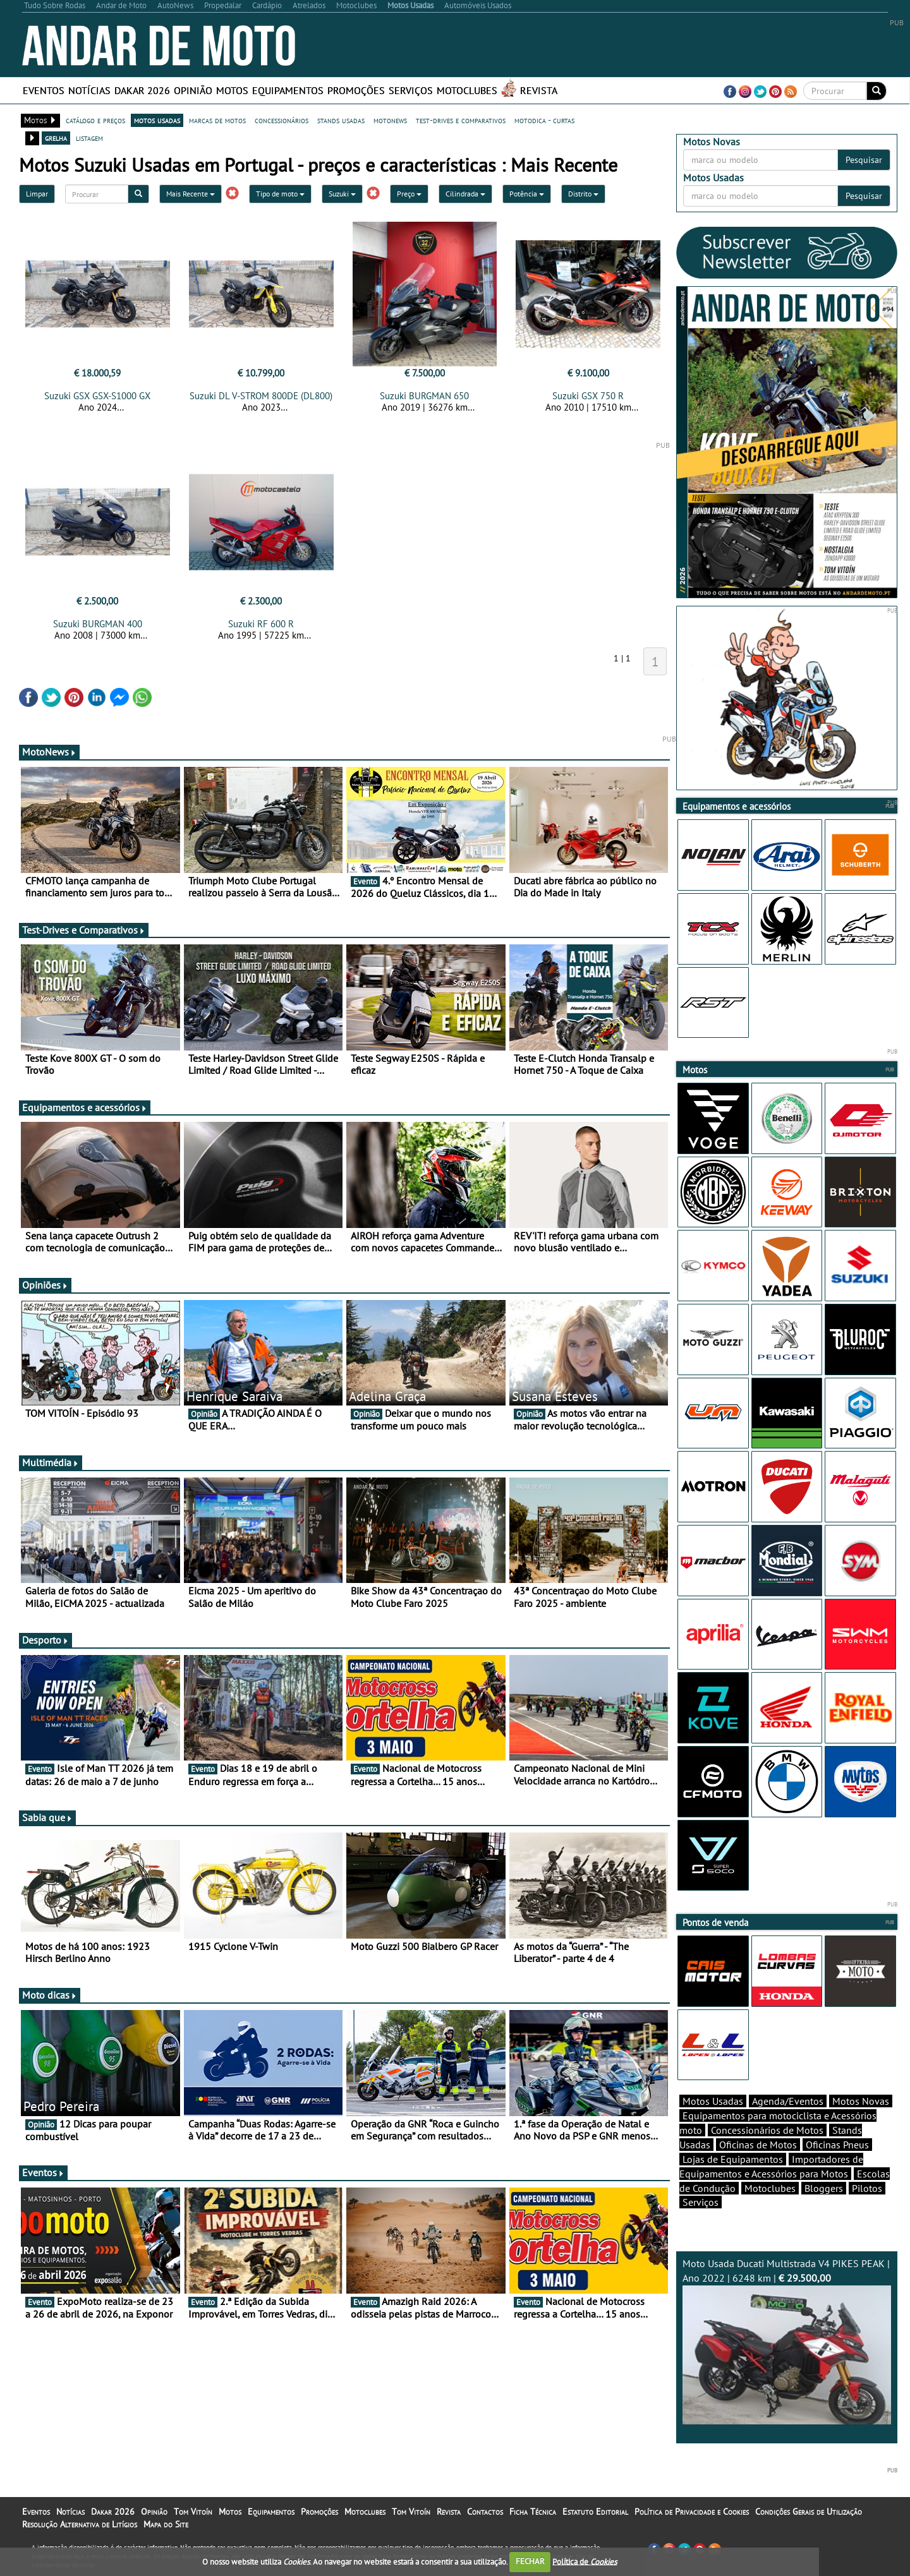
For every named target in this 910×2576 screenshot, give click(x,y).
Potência (526, 193)
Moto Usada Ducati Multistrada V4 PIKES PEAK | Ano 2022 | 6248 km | (786, 2340)
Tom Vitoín (193, 2511)
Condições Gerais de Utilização (808, 2511)
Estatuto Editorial (595, 2511)
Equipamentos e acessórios (84, 1107)
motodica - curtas (544, 120)
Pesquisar (864, 160)
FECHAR (530, 2561)
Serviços (411, 90)
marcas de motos (217, 120)
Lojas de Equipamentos (732, 2159)
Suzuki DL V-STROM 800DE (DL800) (261, 396)
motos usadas (157, 120)
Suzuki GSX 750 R (588, 396)
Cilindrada (465, 193)
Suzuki (342, 193)
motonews (390, 120)
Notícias (89, 90)
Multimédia (50, 1462)
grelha (56, 137)
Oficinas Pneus (837, 2144)
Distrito (583, 193)
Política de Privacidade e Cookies (691, 2511)
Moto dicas (49, 1995)
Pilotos (867, 2188)
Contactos (485, 2511)
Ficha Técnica (532, 2511)
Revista (538, 90)
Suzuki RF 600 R (261, 624)
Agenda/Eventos (787, 2101)
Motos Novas (860, 2101)
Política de (584, 2561)
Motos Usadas (712, 2101)
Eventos (43, 90)
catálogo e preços (95, 120)
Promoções (356, 90)
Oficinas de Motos (758, 2144)
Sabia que (47, 1817)
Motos (232, 90)
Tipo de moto (280, 193)
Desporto (45, 1640)
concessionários (281, 120)
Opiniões (45, 1285)
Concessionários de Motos (767, 2130)
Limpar (37, 193)
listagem (89, 137)
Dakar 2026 (142, 90)
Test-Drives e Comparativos (83, 930)
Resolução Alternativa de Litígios (79, 2524)
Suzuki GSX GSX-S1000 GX (97, 396)
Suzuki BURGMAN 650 (424, 396)
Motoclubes (467, 90)
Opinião (193, 90)
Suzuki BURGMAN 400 (97, 624)
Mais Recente (190, 193)
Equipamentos (288, 90)
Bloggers (823, 2188)
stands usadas (341, 120)
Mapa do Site (165, 2524)
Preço (409, 193)
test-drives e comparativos (461, 120)
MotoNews (49, 751)
